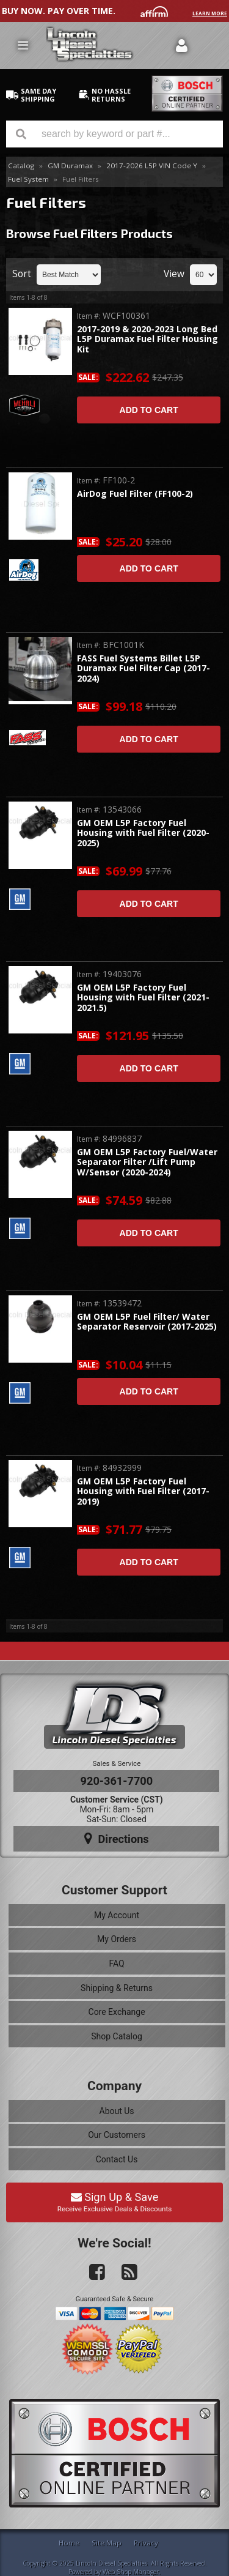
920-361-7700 (117, 1780)
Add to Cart (149, 410)
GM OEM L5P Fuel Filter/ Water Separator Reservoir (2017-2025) (147, 1322)
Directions (116, 1838)
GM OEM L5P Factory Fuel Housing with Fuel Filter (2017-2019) (143, 1491)
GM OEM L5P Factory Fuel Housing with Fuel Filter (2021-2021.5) (143, 998)
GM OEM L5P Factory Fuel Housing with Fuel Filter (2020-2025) (143, 833)
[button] (114, 134)
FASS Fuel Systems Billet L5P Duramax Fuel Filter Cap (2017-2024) (143, 668)
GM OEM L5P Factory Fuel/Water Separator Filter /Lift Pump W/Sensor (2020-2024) (147, 1162)
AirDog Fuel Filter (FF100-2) (135, 494)
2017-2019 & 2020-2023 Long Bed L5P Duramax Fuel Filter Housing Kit (147, 339)
